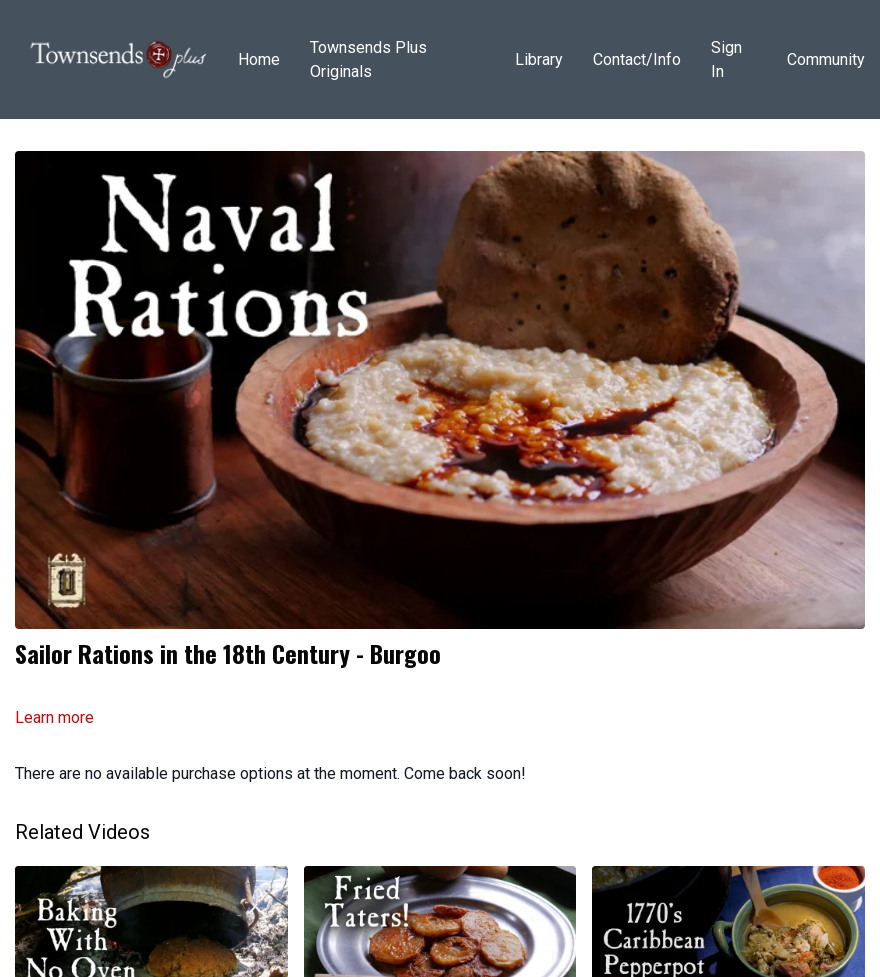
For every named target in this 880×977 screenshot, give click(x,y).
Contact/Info (637, 59)
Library (539, 59)
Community (826, 59)
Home (259, 59)
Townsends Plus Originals (368, 59)
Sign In (726, 59)
